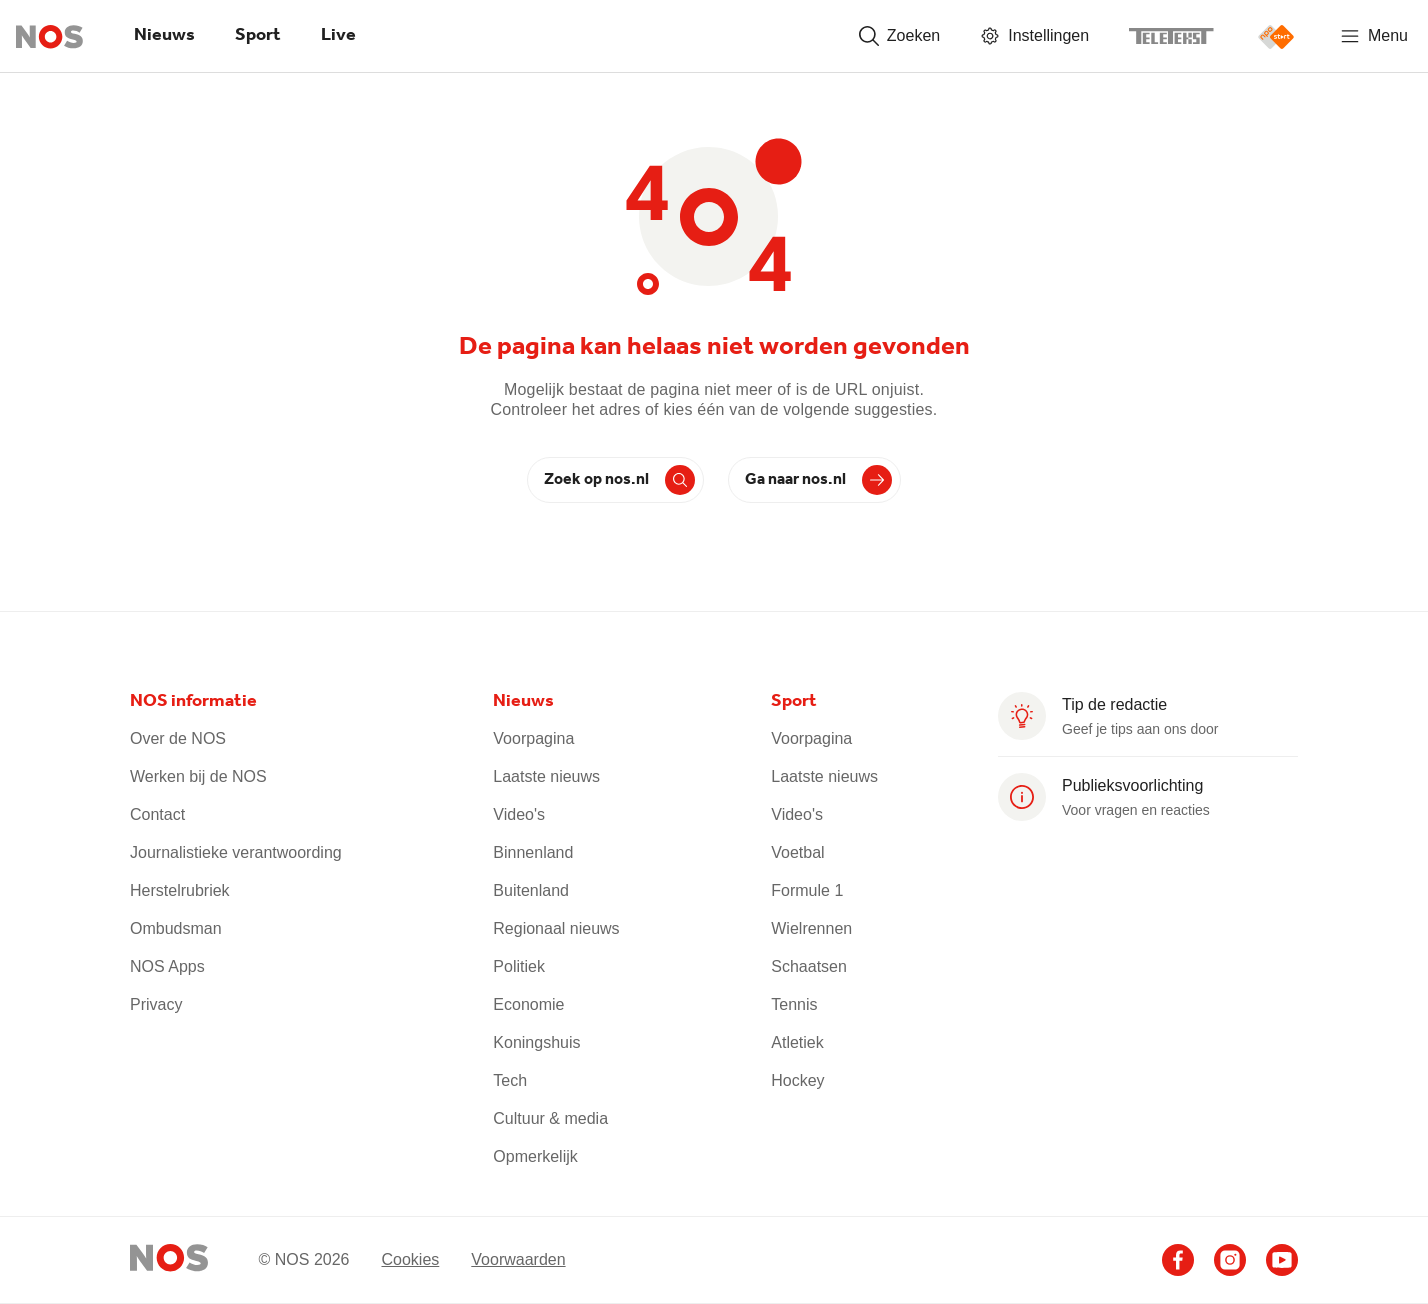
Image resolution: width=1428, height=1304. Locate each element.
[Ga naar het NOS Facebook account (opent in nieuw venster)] (1178, 1260)
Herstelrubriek (180, 890)
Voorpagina (533, 738)
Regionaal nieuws (556, 928)
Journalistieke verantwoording (236, 852)
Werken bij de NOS (198, 776)
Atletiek (797, 1042)
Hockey (797, 1080)
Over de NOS (178, 738)
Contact (157, 814)
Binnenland (533, 852)
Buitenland (531, 890)
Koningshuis (536, 1042)
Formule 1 (807, 890)
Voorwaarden (518, 1258)
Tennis (794, 1004)
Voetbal (797, 852)
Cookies (410, 1258)
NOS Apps (167, 966)
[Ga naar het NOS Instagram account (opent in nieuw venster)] (1230, 1260)
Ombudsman (176, 928)
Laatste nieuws (546, 776)
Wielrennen (811, 928)
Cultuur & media (550, 1118)
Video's (519, 814)
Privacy (156, 1004)
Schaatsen (809, 966)
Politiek (519, 966)
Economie (528, 1004)
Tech (510, 1080)
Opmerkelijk (535, 1156)
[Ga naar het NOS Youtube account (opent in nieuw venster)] (1282, 1260)
